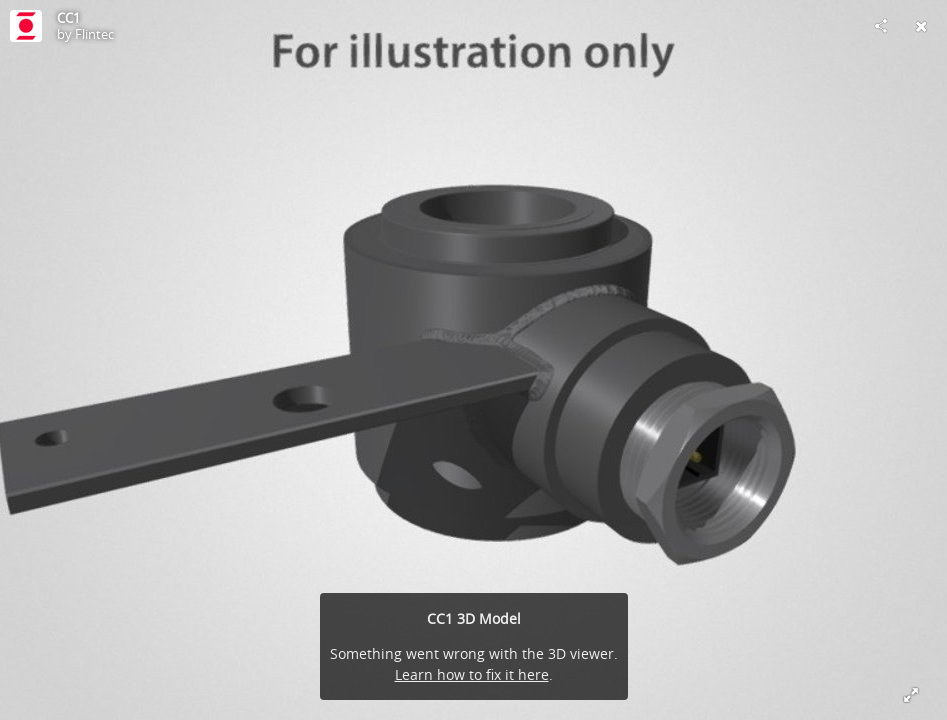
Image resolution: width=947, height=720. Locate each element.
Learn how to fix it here (472, 674)
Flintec (94, 34)
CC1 (68, 18)
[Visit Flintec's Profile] (26, 26)
